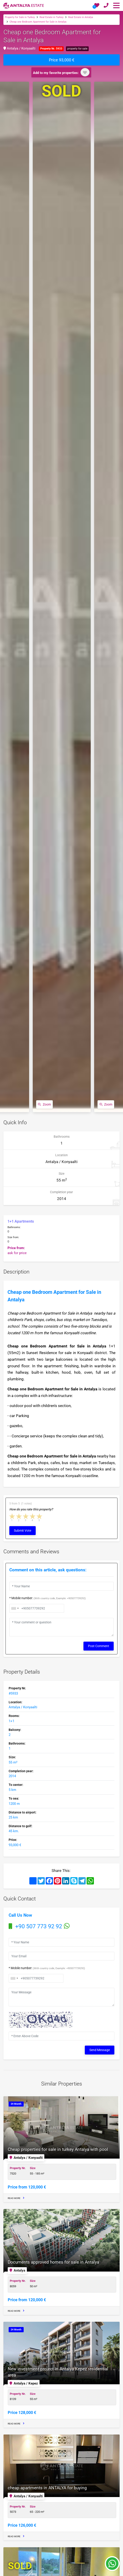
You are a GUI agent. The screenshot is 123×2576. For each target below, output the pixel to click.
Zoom (44, 1104)
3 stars (26, 1516)
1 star (12, 1516)
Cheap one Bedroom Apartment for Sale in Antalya (38, 21)
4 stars (32, 1516)
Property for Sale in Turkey (20, 17)
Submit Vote (22, 1530)
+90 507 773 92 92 (39, 1926)
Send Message (99, 2050)
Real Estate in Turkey (51, 17)
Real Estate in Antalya (80, 17)
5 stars (39, 1516)
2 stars (19, 1516)
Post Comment (98, 1646)
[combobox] (14, 1978)
